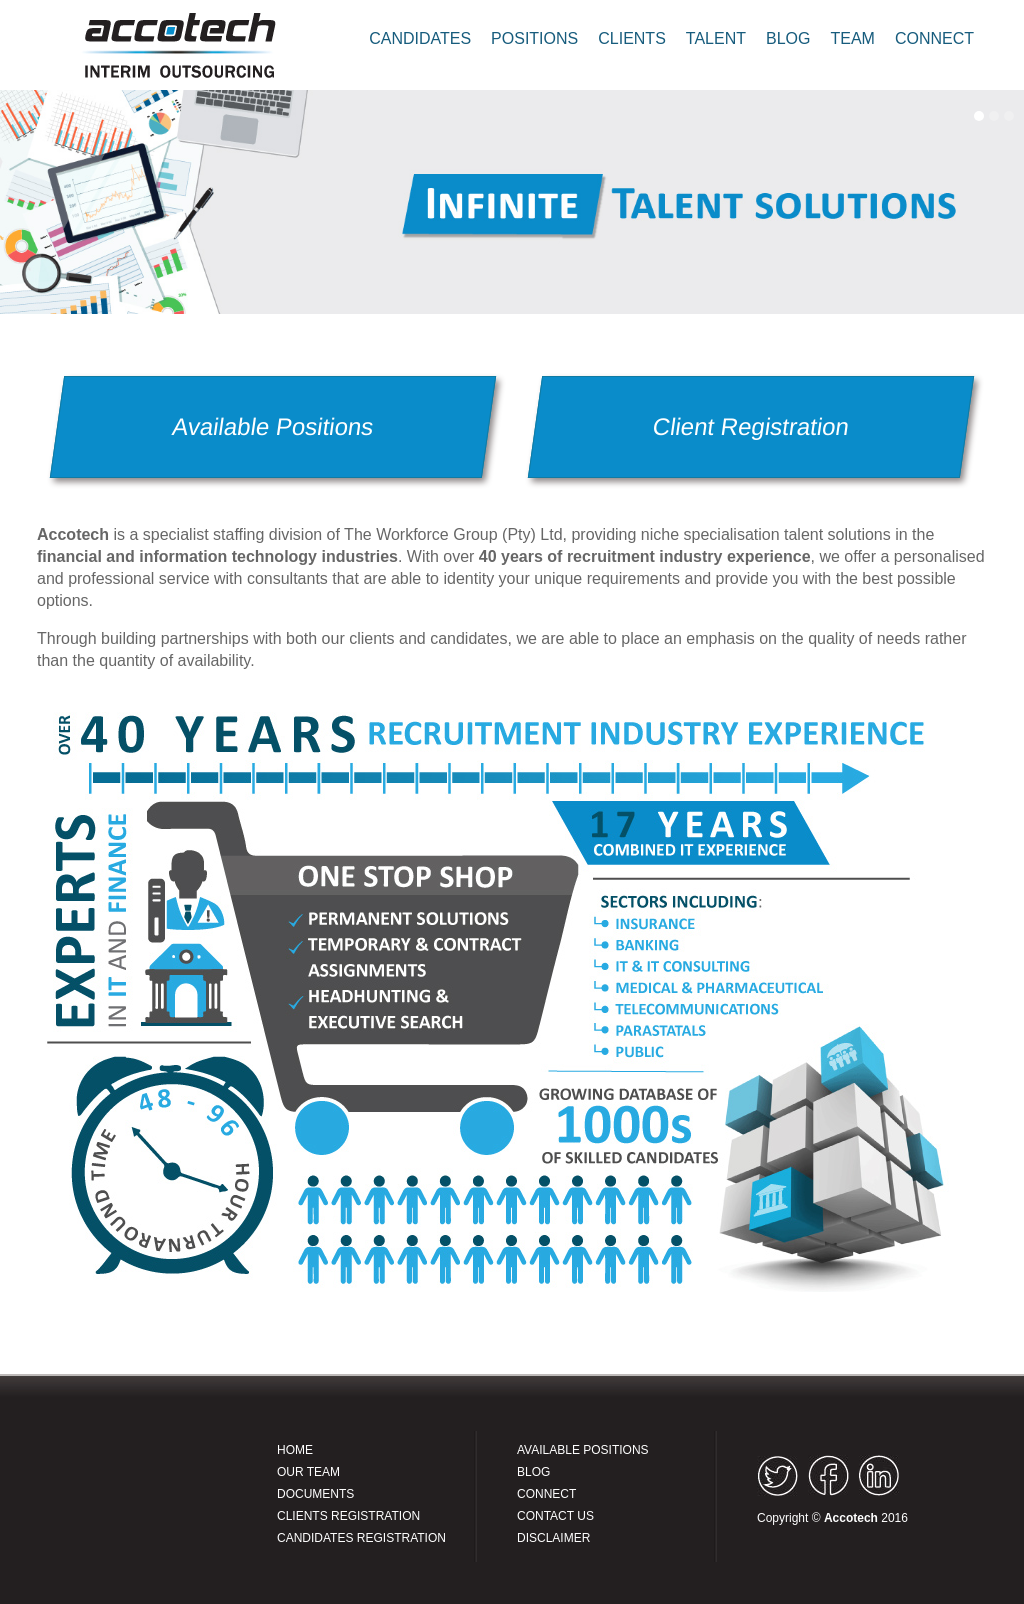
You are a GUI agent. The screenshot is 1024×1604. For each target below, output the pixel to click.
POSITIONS (534, 38)
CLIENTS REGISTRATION (348, 1516)
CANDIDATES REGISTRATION (361, 1538)
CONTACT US (555, 1516)
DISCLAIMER (553, 1538)
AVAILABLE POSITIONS (583, 1450)
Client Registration (751, 426)
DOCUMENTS (315, 1494)
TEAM (852, 38)
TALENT (716, 38)
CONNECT (934, 38)
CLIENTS (632, 38)
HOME (295, 1450)
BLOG (788, 38)
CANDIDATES (420, 38)
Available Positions (273, 426)
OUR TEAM (308, 1472)
